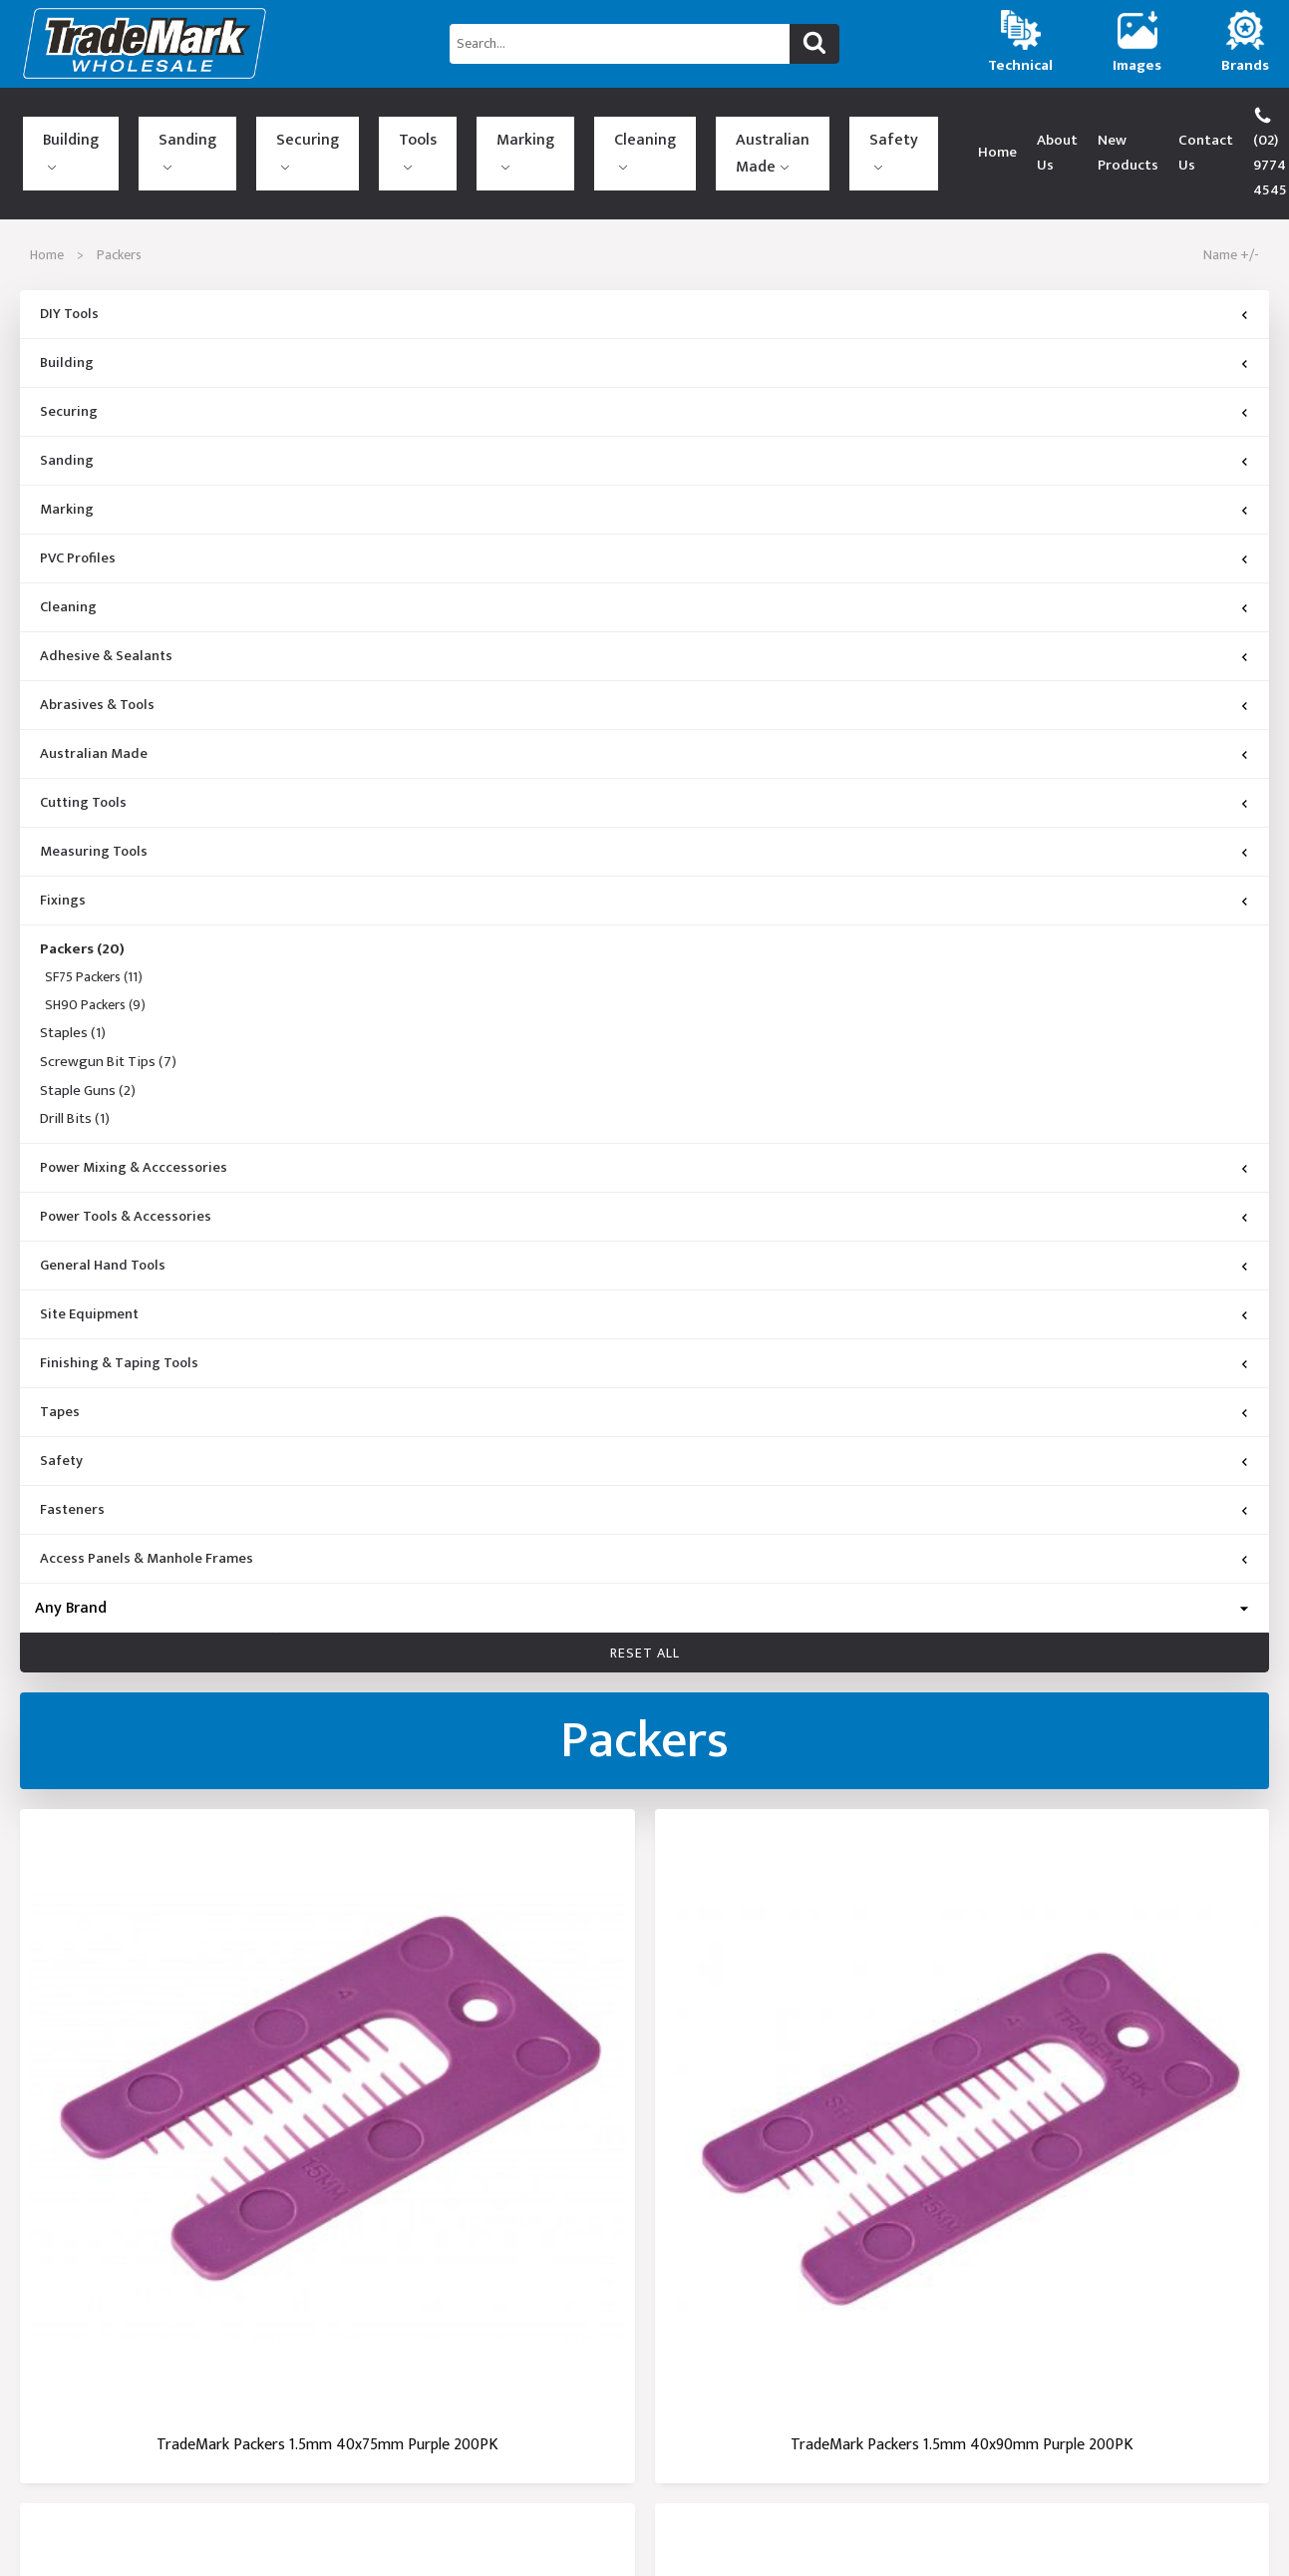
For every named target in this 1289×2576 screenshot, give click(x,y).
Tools (283, 124)
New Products (987, 127)
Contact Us (1091, 127)
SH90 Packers (95, 955)
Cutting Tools (83, 753)
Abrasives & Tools (97, 655)
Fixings (63, 851)
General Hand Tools (102, 1216)
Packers (82, 900)
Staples (73, 984)
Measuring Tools (94, 802)
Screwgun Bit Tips (108, 1012)
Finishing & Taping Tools (119, 1313)
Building (67, 124)
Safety (602, 124)
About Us (890, 127)
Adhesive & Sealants (106, 606)
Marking (349, 124)
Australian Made (508, 128)
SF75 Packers (94, 928)
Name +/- (1231, 204)
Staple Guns (88, 1041)
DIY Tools (69, 264)
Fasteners (72, 1460)
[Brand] (644, 1558)
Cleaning (425, 124)
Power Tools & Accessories (125, 1167)
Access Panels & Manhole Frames (146, 1509)
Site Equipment (89, 1265)
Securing (216, 124)
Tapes (60, 1362)
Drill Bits (75, 1070)
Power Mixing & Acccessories (133, 1118)
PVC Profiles (78, 509)
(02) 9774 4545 (1208, 127)
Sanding (140, 124)
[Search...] (620, 44)
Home (821, 127)
